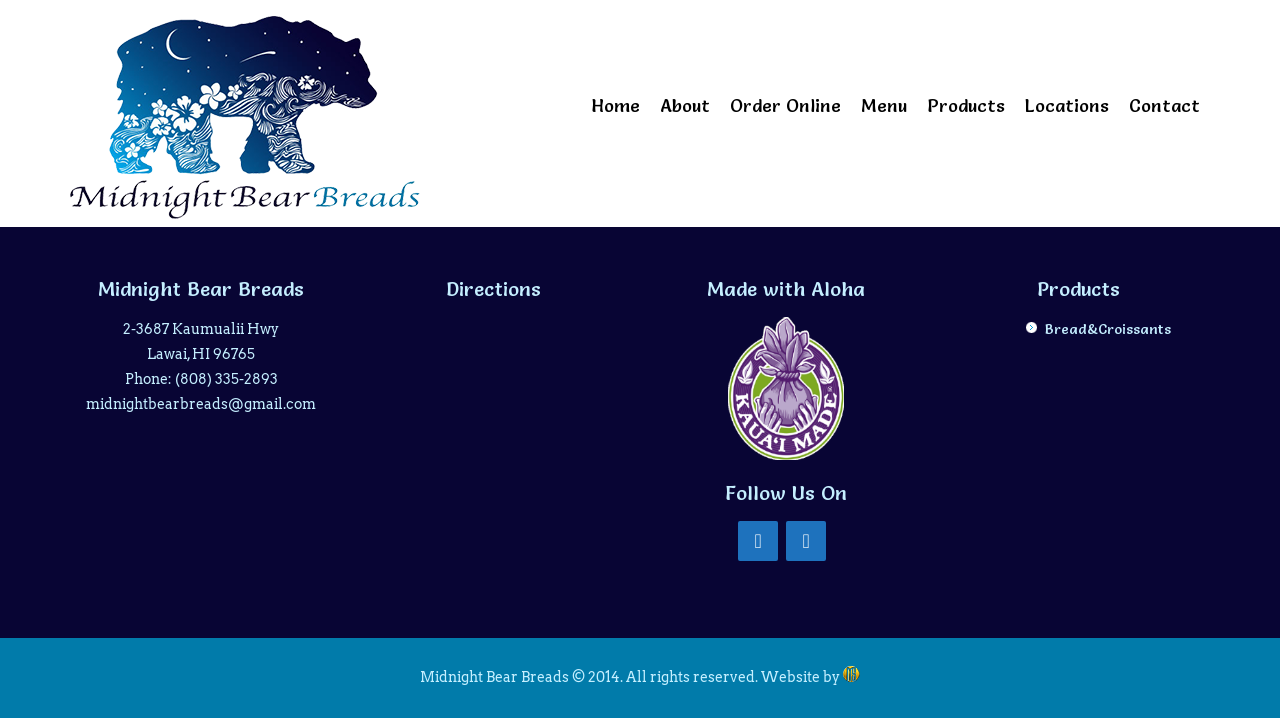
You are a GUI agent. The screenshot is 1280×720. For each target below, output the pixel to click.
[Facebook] (758, 541)
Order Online (785, 105)
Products (966, 105)
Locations (1067, 105)
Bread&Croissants (1108, 329)
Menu (884, 105)
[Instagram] (806, 541)
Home (615, 105)
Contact (1164, 105)
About (685, 105)
